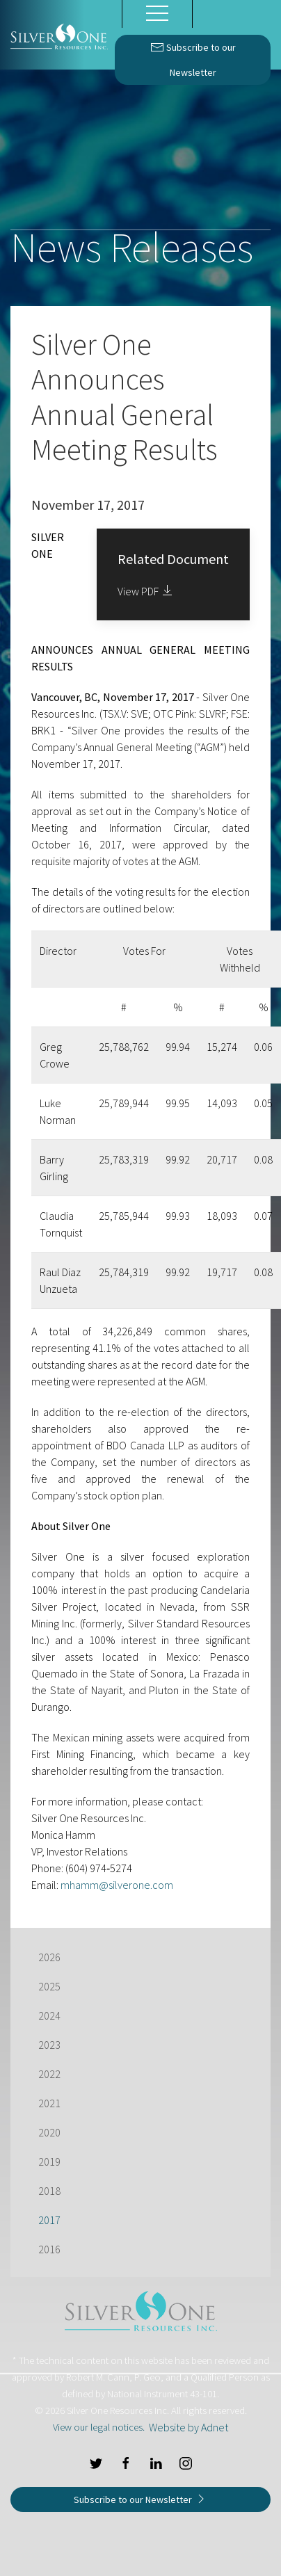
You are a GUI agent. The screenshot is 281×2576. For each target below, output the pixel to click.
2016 (49, 2249)
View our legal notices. (99, 2427)
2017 (49, 2220)
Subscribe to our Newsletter (193, 57)
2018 (49, 2191)
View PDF (146, 591)
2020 (49, 2132)
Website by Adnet (188, 2427)
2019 (49, 2161)
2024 (49, 2015)
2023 (49, 2045)
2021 (49, 2103)
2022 (49, 2074)
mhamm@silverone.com (117, 1885)
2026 (49, 1957)
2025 (49, 1986)
